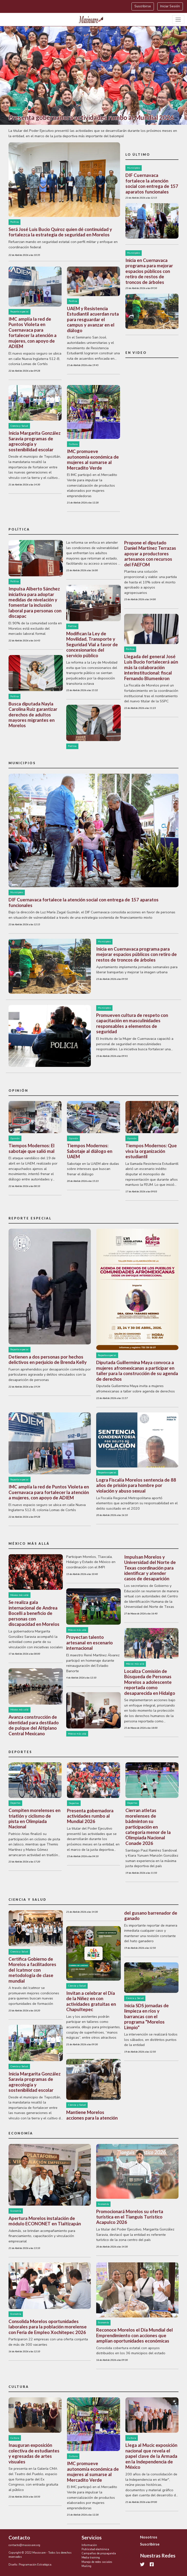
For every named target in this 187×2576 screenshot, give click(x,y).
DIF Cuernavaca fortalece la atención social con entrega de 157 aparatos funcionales (151, 183)
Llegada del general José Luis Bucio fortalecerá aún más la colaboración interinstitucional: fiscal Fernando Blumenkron (151, 667)
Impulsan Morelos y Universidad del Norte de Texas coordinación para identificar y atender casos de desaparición (150, 1568)
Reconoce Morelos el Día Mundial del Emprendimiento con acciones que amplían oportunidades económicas (134, 2335)
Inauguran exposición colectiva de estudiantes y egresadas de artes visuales (34, 2453)
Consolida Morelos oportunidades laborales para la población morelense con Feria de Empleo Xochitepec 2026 (48, 2327)
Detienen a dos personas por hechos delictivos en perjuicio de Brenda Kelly (48, 1359)
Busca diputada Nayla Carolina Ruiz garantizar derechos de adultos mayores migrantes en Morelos (33, 714)
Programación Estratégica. (35, 2564)
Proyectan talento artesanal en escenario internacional (89, 1642)
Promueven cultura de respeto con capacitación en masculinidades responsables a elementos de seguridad (132, 1023)
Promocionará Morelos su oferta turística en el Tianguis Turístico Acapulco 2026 (129, 2217)
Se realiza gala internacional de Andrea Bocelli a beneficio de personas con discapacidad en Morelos (34, 1613)
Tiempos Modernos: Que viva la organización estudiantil (151, 1151)
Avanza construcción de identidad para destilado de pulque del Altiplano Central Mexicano (34, 1725)
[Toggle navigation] (178, 19)
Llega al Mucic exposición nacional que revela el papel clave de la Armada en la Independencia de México (151, 2456)
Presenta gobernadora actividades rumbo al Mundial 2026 (91, 117)
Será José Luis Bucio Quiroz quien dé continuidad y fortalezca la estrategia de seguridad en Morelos (60, 232)
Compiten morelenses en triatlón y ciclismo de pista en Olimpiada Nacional (34, 1818)
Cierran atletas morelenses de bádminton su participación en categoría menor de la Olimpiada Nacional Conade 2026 (148, 1827)
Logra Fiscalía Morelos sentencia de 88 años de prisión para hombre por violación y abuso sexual (136, 1485)
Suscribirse (142, 6)
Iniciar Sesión (170, 6)
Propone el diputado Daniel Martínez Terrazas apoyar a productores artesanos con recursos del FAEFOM (150, 553)
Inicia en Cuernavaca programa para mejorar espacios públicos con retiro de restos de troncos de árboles (149, 271)
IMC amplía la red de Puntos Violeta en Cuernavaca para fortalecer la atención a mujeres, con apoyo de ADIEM (32, 332)
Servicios (92, 2537)
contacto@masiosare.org (24, 2545)
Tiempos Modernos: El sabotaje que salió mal (32, 1148)
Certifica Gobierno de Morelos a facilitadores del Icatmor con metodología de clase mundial (32, 1970)
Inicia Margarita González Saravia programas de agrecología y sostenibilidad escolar (35, 441)
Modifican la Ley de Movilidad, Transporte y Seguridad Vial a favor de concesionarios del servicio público (92, 644)
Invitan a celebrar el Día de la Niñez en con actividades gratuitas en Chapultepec (91, 2001)
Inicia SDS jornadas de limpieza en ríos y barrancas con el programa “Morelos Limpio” (146, 2016)
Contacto (19, 2537)
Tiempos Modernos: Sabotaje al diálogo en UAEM (89, 1151)
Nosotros (148, 2537)
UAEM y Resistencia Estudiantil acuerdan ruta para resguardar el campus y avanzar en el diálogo (93, 319)
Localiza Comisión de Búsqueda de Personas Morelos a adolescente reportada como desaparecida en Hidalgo (149, 1682)
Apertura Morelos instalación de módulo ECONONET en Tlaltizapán (45, 2221)
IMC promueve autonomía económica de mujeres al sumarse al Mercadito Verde (93, 459)
